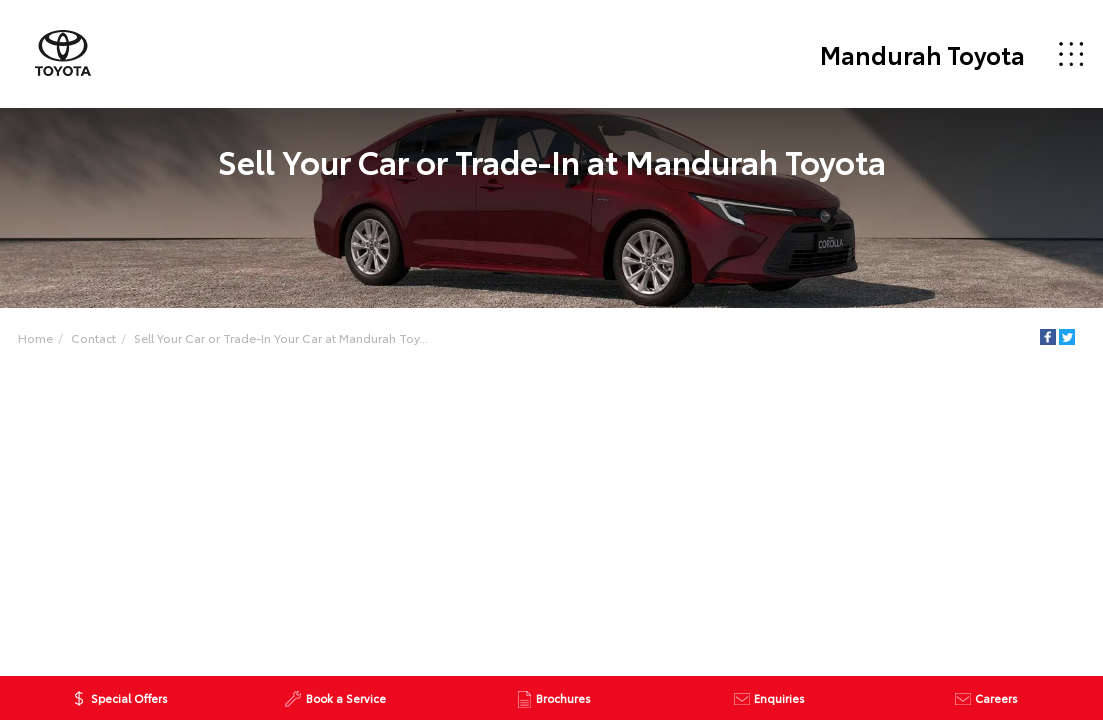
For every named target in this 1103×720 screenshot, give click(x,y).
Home (35, 337)
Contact (93, 337)
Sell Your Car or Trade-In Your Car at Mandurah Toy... (281, 337)
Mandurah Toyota (922, 54)
